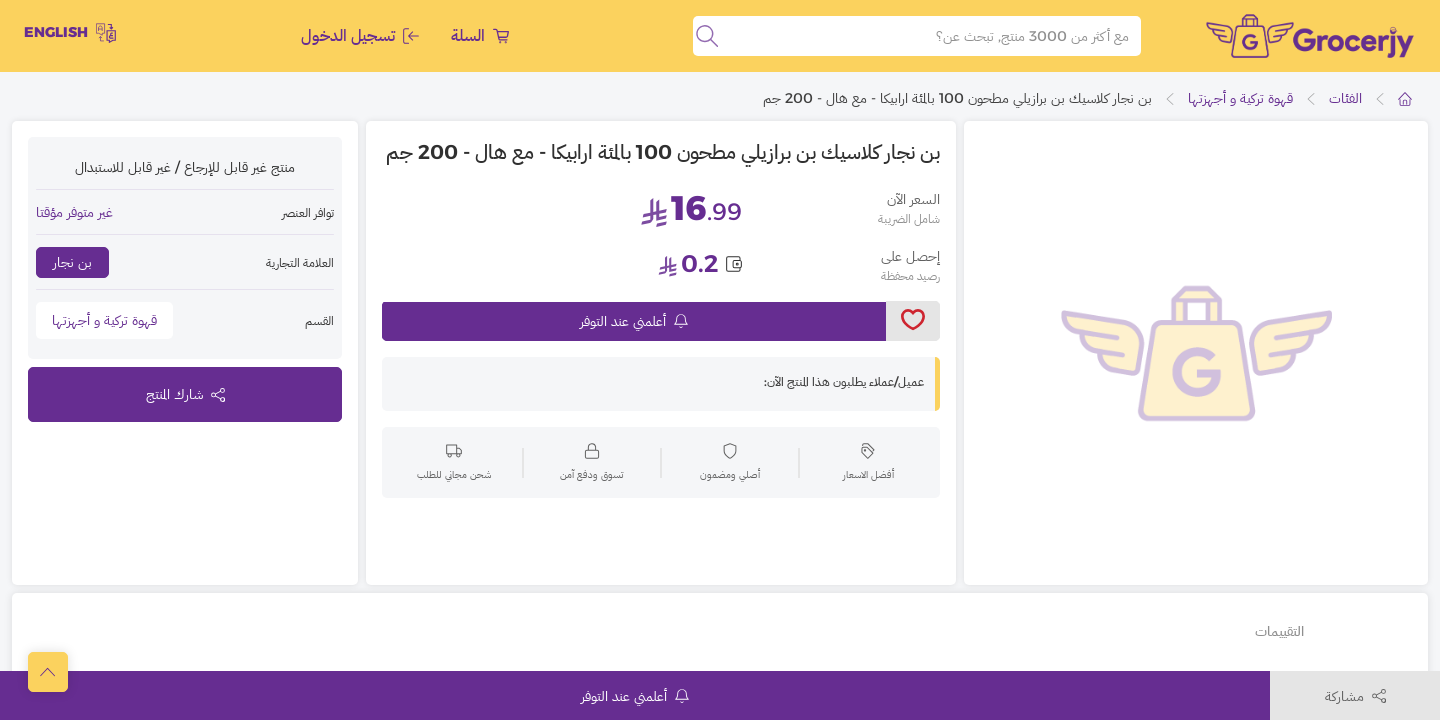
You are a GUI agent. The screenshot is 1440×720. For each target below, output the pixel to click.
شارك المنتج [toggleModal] (185, 394)
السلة (480, 35)
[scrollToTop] (48, 672)
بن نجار (72, 262)
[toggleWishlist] (913, 321)
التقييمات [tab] (1279, 631)
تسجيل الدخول (360, 35)
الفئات (1345, 98)
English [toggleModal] (70, 33)
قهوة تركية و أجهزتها (1240, 98)
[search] (707, 36)
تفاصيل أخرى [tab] (1364, 631)
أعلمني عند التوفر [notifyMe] (634, 321)
